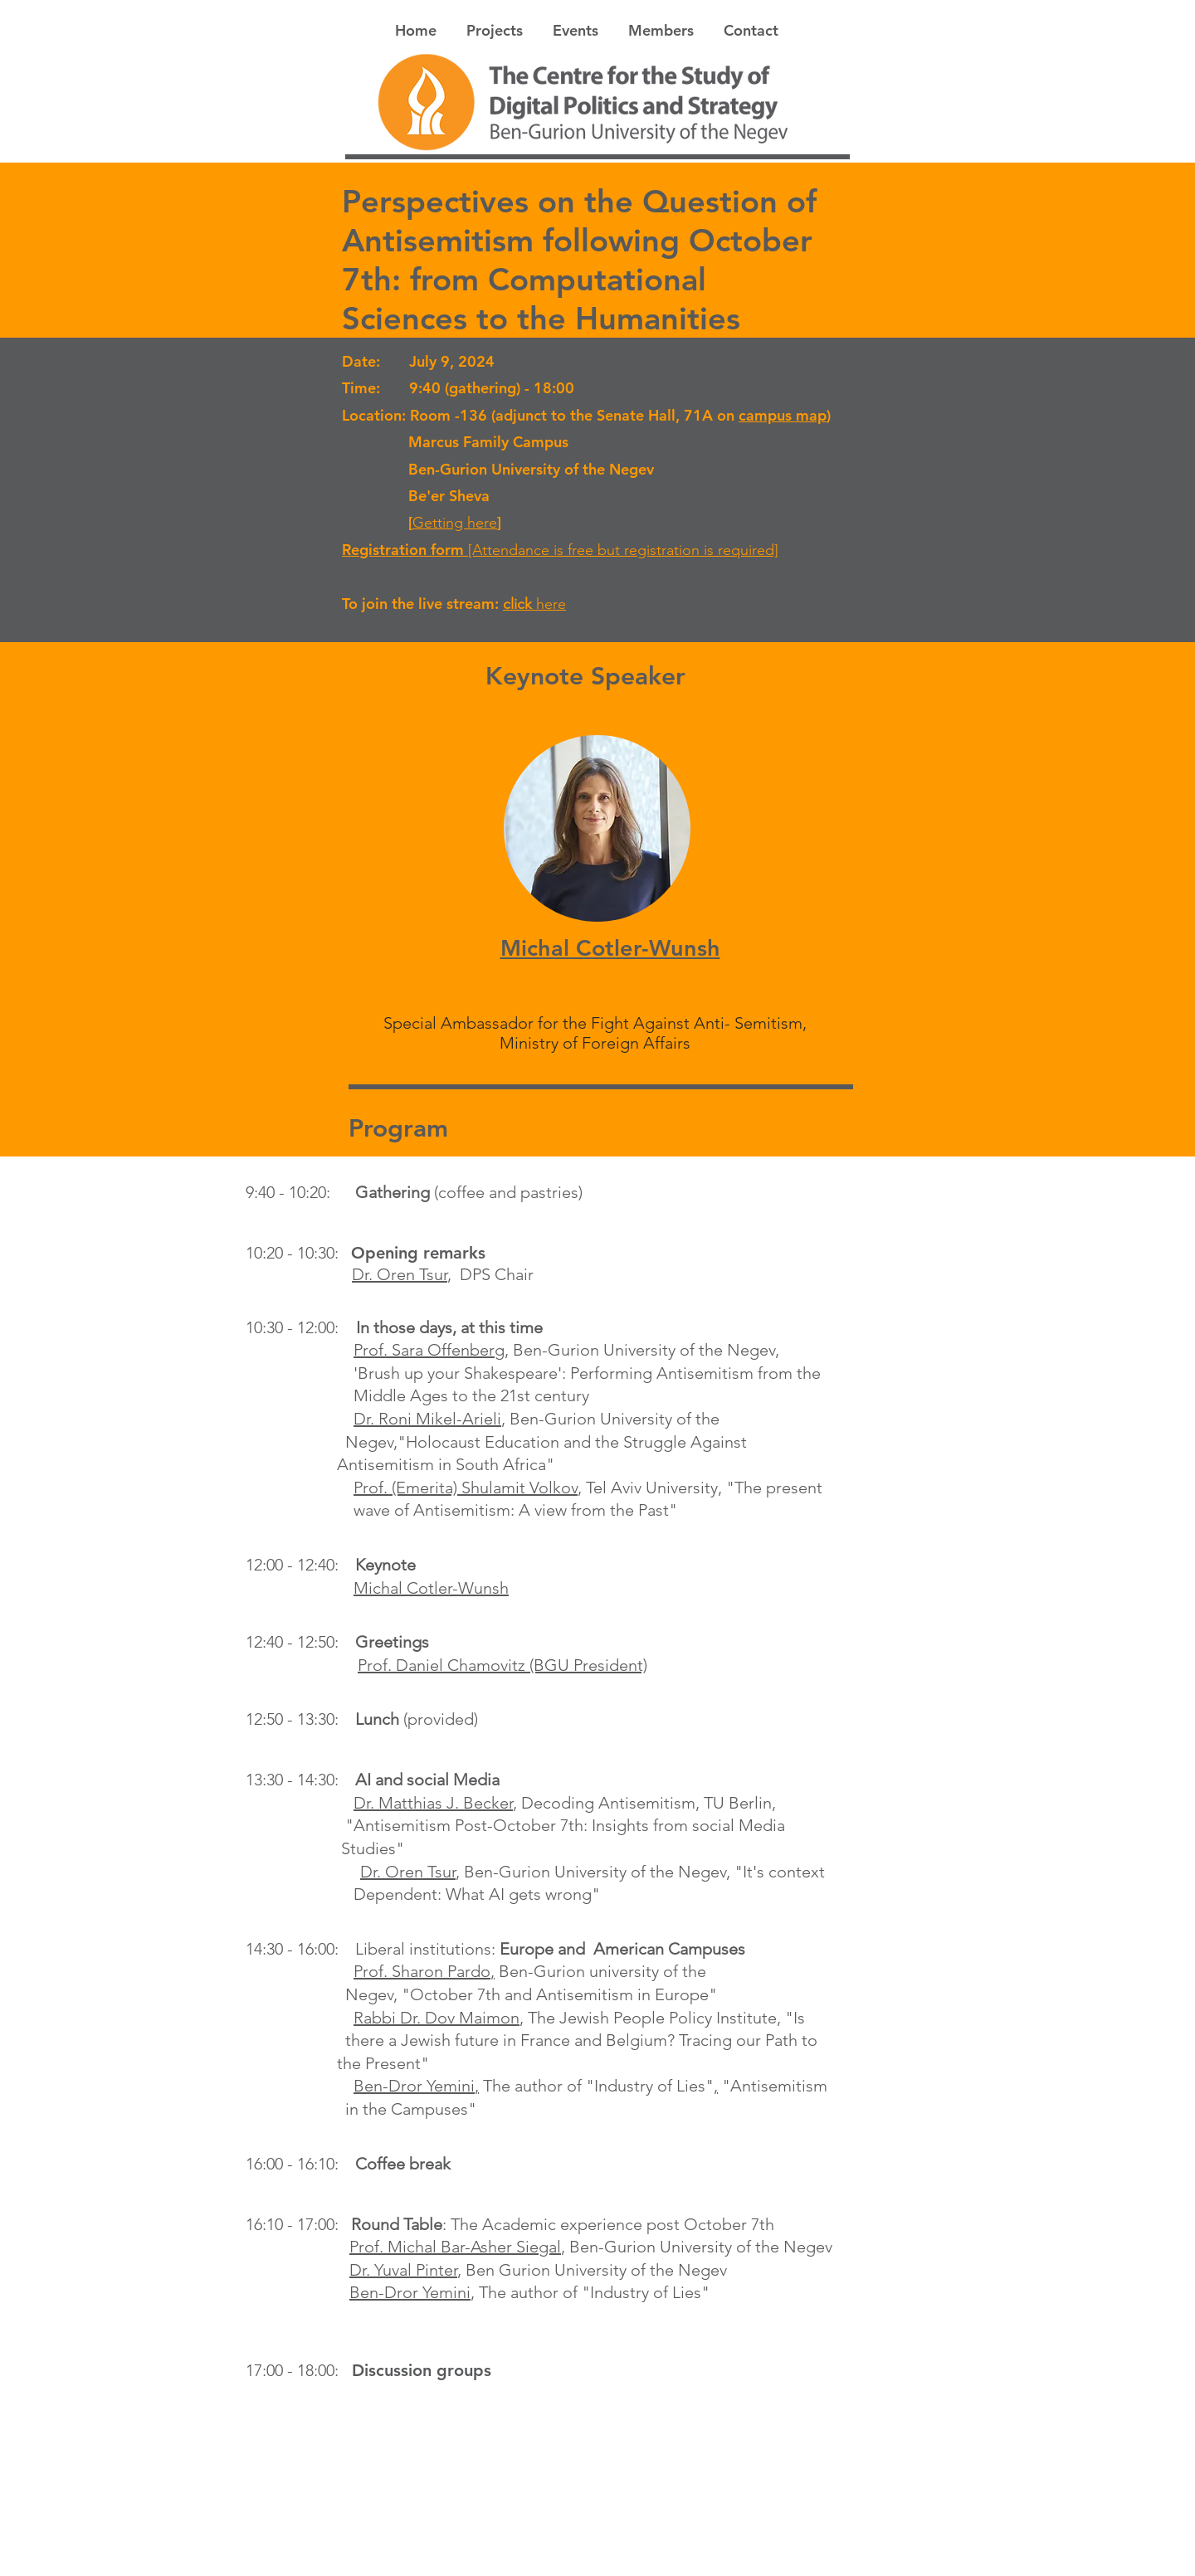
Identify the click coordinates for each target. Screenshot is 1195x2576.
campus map (783, 415)
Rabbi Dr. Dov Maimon (436, 2018)
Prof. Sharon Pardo (422, 1971)
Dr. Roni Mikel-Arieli (427, 1419)
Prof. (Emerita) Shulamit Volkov (466, 1487)
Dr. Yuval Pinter (403, 2270)
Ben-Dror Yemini (414, 2086)
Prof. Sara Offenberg (429, 1350)
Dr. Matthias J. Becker (433, 1803)
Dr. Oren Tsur (399, 1274)
